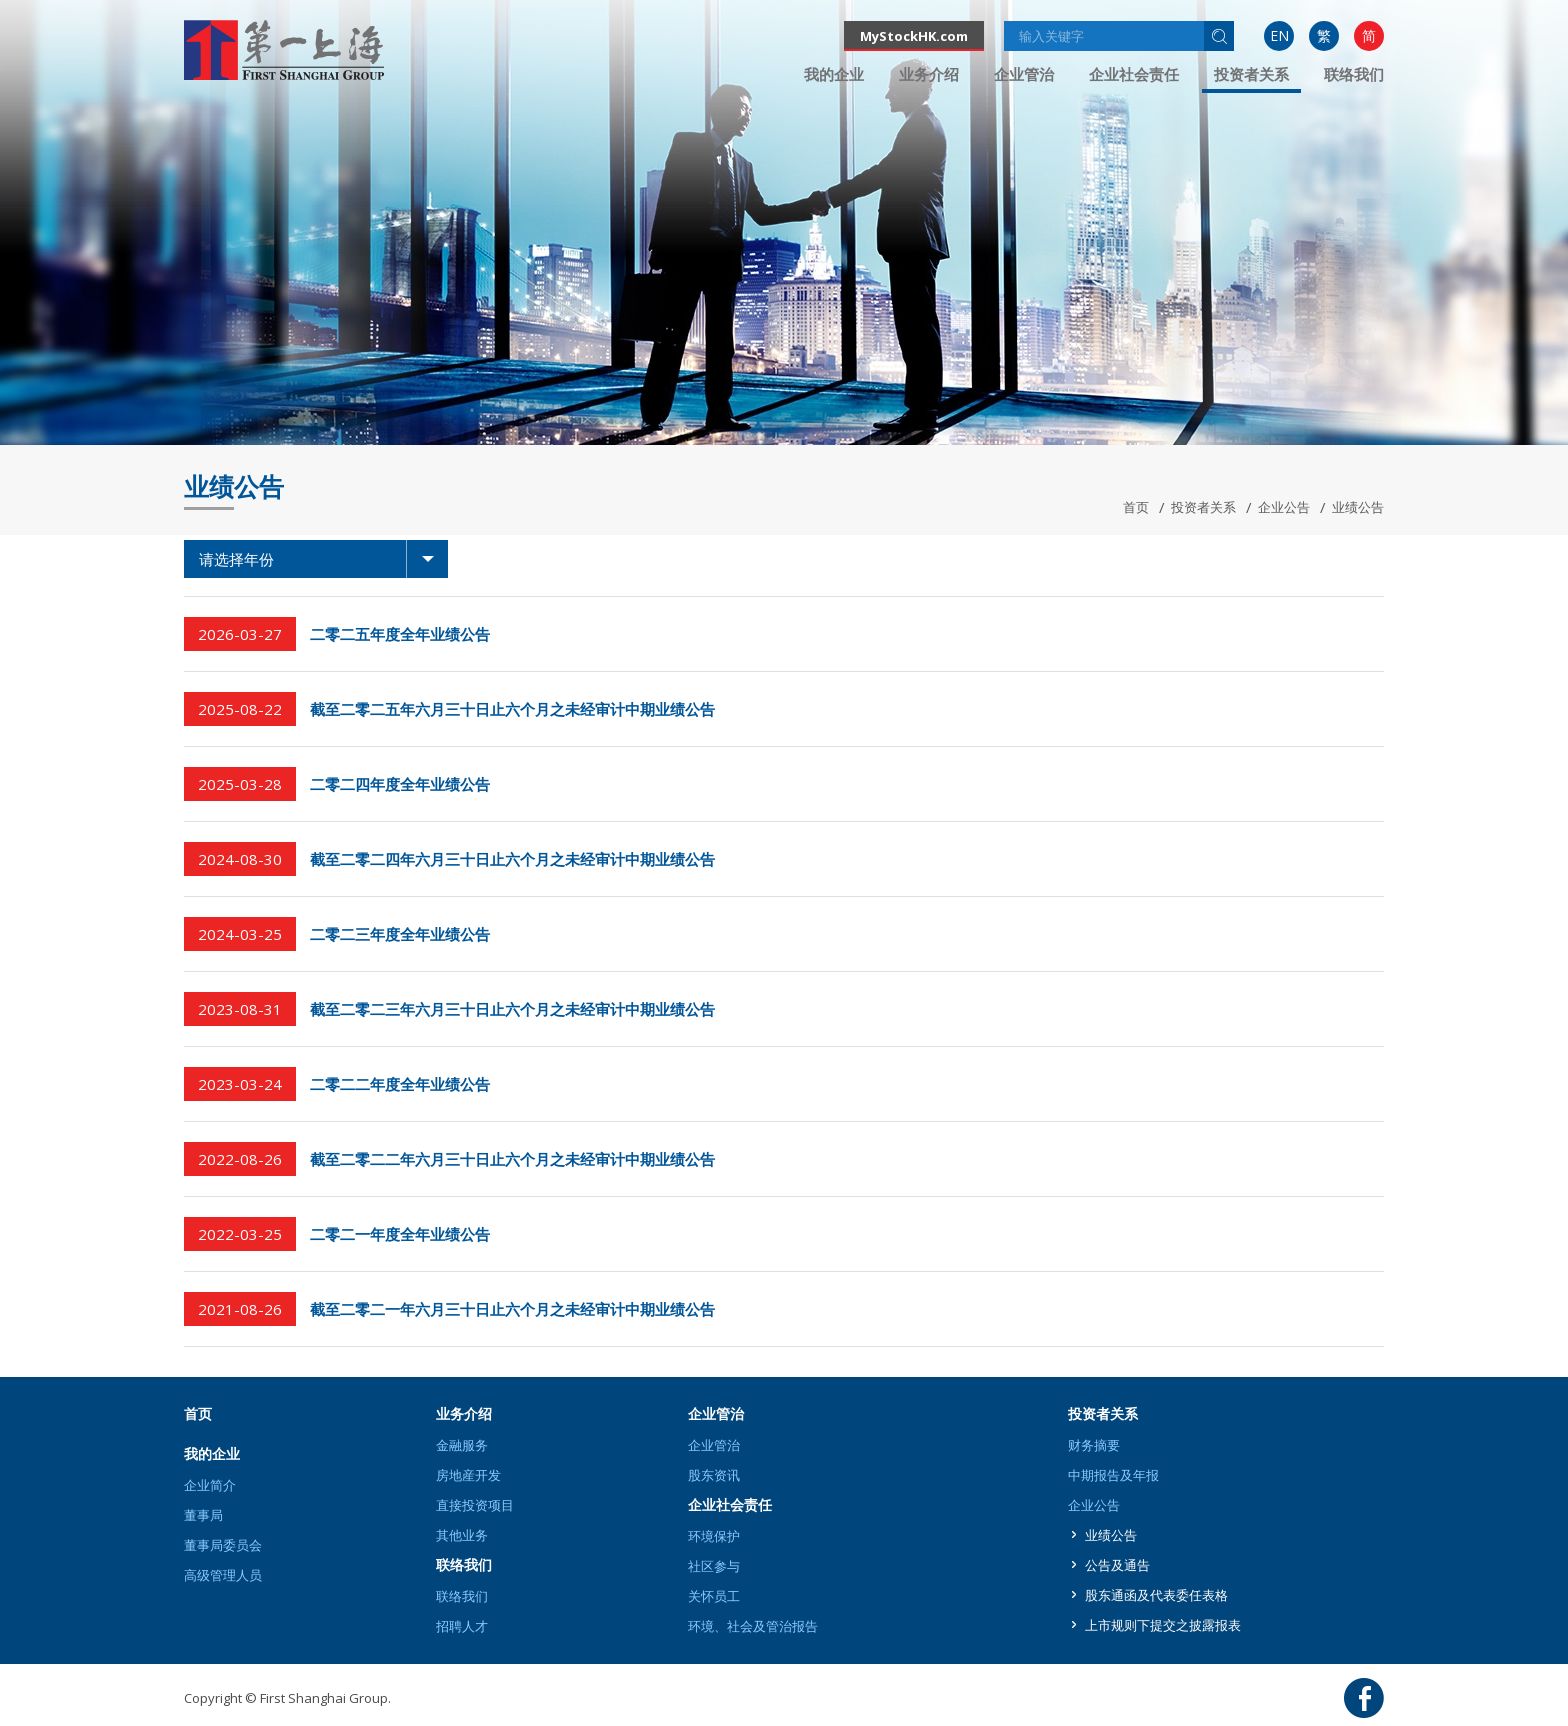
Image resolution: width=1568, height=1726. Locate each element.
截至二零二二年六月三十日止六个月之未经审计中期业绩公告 (512, 1159)
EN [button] (1279, 35)
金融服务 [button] (462, 1445)
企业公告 (1284, 507)
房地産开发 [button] (468, 1475)
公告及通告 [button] (1117, 1565)
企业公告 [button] (1094, 1505)
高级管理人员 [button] (223, 1575)
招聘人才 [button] (462, 1626)
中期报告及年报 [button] (1113, 1475)
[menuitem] (1279, 36)
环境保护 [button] (714, 1536)
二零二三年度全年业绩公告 (400, 934)
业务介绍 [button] (929, 74)
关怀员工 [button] (714, 1596)
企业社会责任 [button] (1134, 74)
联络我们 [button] (1354, 74)
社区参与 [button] (714, 1566)
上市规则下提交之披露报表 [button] (1163, 1625)
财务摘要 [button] (1094, 1445)
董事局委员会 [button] (223, 1545)
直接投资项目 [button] (475, 1505)
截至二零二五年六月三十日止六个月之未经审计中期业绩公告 (512, 709)
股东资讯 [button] (714, 1475)
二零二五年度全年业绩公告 (400, 634)
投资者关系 (1203, 507)
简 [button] (1369, 35)
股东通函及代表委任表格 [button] (1156, 1595)
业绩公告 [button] (1111, 1535)
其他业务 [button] (462, 1535)
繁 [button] (1324, 35)
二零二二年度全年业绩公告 (400, 1084)
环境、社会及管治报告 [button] (753, 1626)
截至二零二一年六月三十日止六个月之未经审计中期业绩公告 (512, 1309)
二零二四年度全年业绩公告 (400, 784)
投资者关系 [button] (1251, 74)
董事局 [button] (203, 1515)
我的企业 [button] (834, 74)
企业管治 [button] (1024, 74)
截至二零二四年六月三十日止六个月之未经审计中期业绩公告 (512, 859)
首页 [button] (198, 1413)
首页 (1136, 507)
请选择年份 (323, 559)
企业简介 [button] (210, 1485)
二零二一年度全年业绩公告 (400, 1234)
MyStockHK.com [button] (914, 36)
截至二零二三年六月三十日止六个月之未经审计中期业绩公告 (512, 1009)
